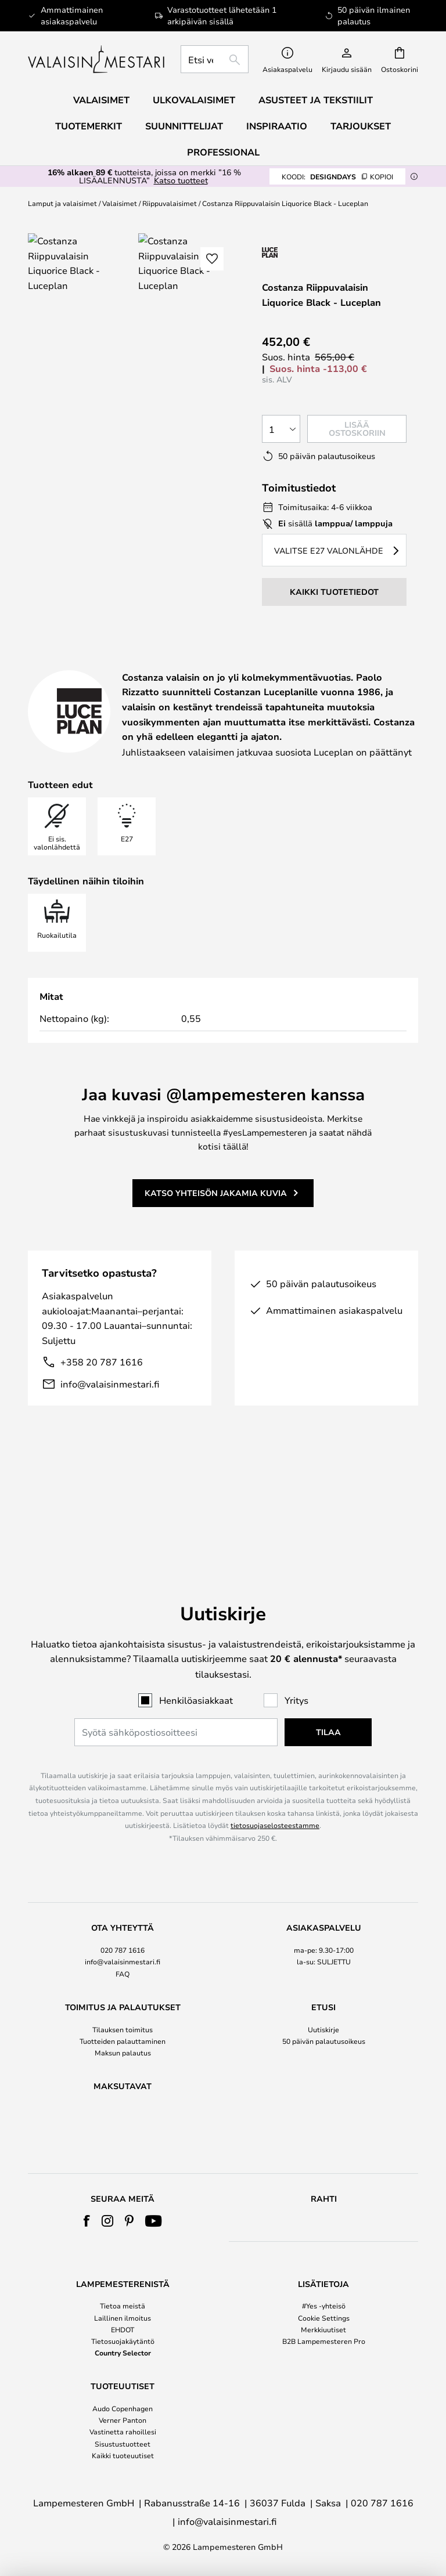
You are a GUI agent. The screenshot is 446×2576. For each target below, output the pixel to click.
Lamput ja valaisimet (62, 203)
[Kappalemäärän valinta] (281, 429)
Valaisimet (119, 203)
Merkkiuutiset (323, 2329)
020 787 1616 (122, 1891)
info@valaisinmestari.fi (109, 1427)
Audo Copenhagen (122, 2408)
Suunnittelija (83, 679)
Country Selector (123, 2352)
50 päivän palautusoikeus (323, 1982)
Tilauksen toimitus (122, 1970)
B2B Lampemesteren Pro (323, 2341)
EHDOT (122, 2329)
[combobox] (214, 59)
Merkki (196, 679)
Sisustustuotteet (122, 2443)
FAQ (123, 1915)
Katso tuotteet (181, 180)
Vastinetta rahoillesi (122, 2431)
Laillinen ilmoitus (122, 2317)
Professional (223, 152)
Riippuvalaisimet (169, 203)
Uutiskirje (323, 1970)
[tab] (129, 666)
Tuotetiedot (293, 665)
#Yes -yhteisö (324, 2305)
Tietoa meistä (122, 2305)
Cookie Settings (324, 2317)
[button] (212, 258)
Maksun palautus (123, 1994)
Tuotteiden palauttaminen (123, 1982)
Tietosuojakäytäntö (122, 2341)
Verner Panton (122, 2420)
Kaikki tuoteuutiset (123, 2455)
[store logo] (97, 59)
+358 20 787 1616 (101, 1405)
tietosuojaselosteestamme (275, 1766)
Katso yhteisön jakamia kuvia (216, 1236)
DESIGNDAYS (337, 176)
